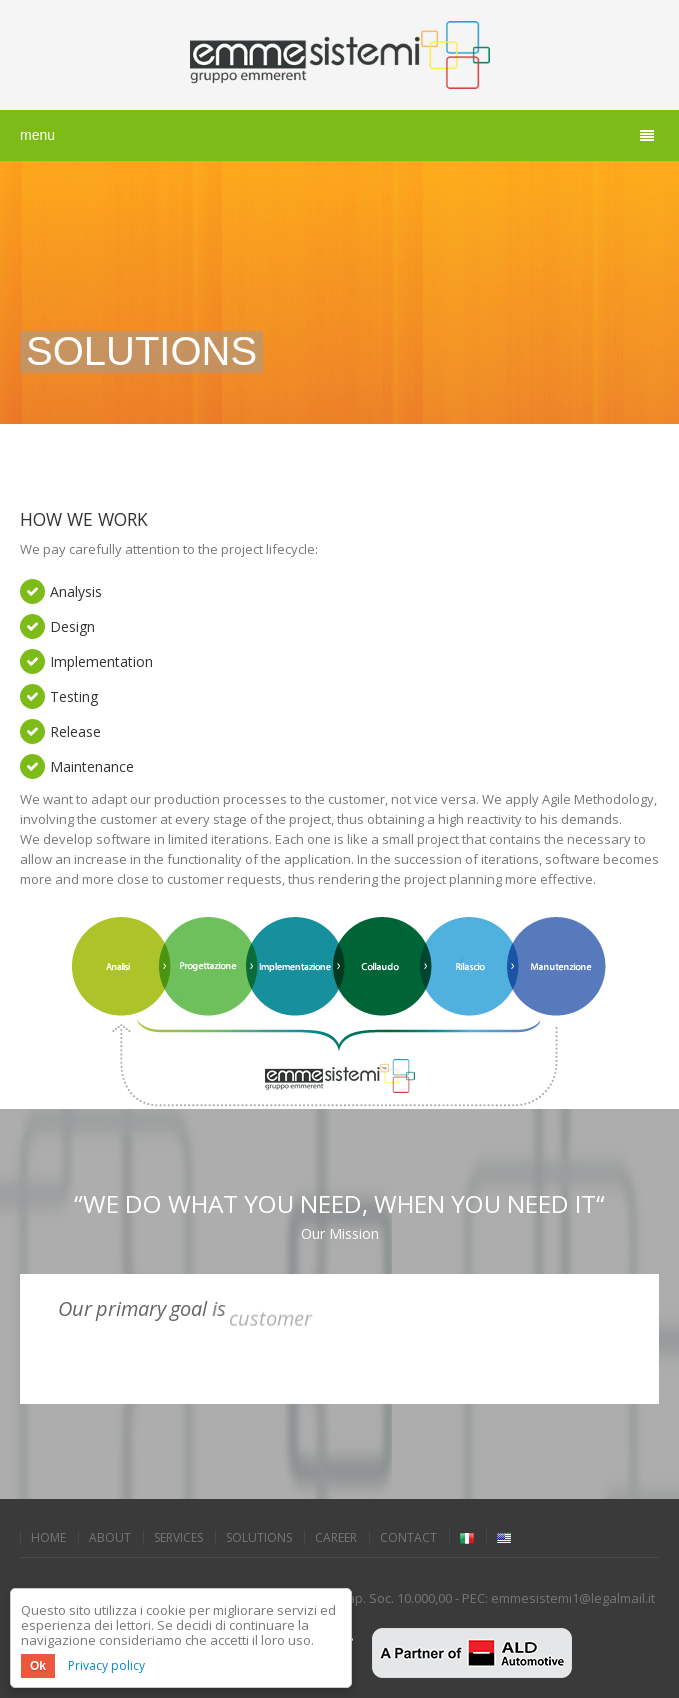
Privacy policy (106, 1665)
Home (48, 1538)
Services (178, 1538)
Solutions (259, 1538)
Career (336, 1538)
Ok (38, 1666)
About (110, 1538)
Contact (408, 1538)
